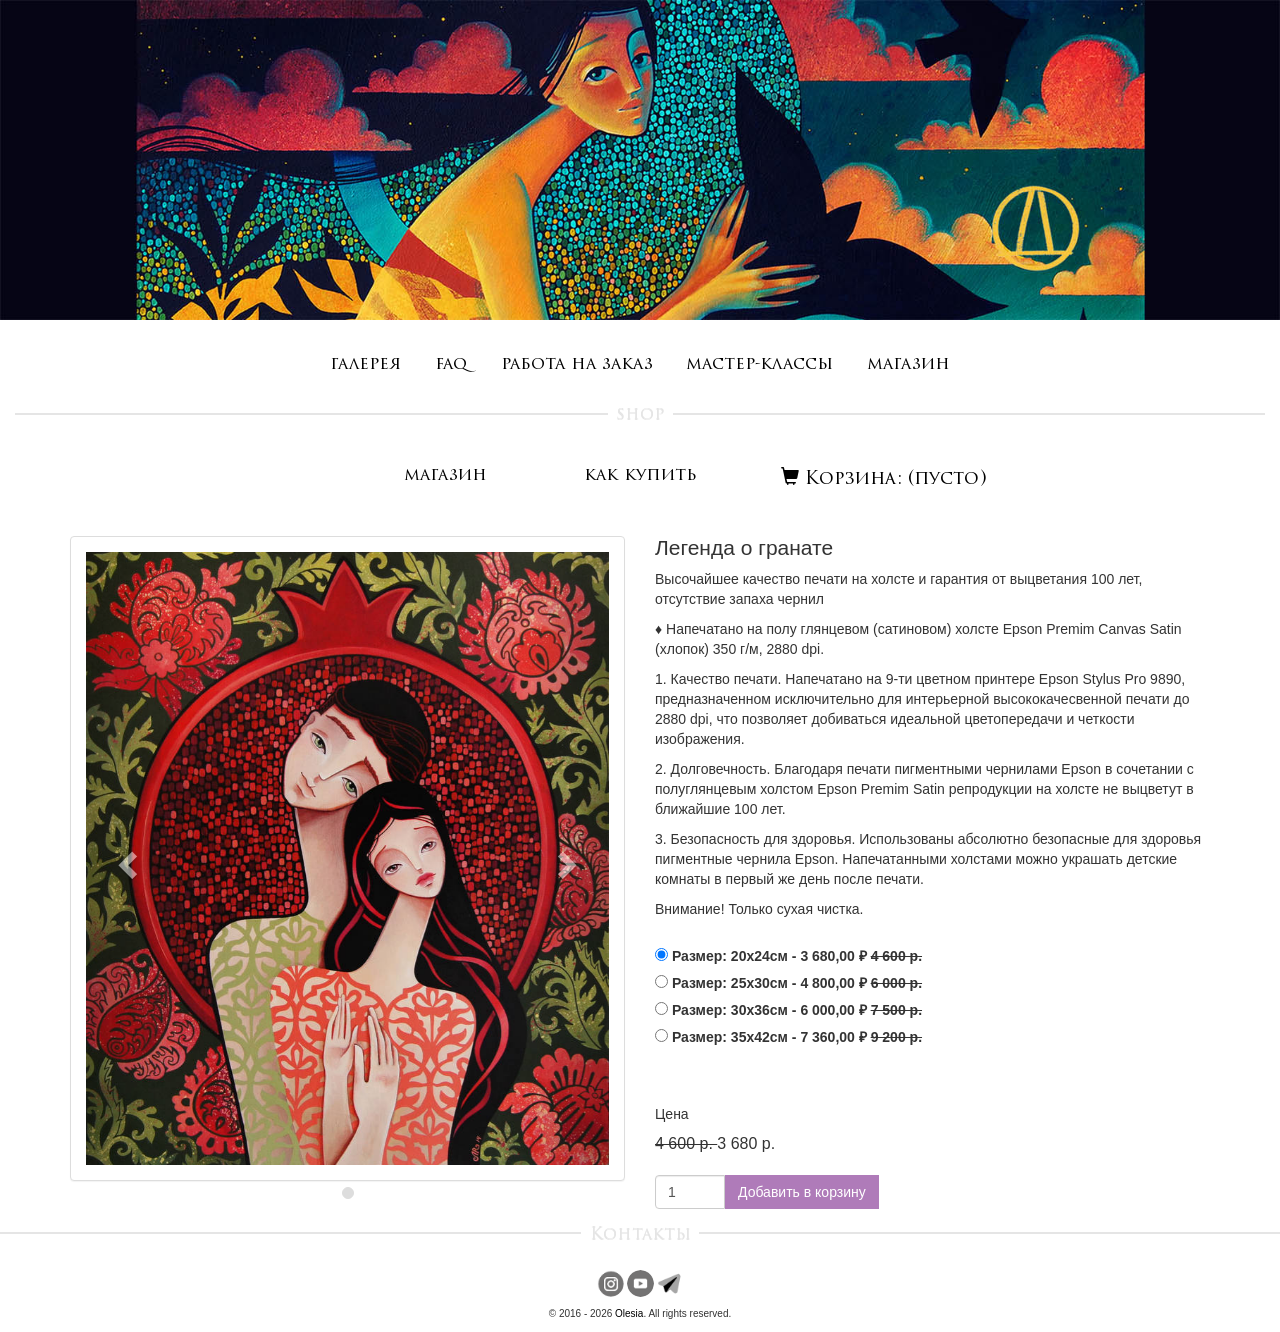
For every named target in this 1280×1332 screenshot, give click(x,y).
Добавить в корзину (802, 1192)
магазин (908, 364)
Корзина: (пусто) (884, 479)
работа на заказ (577, 364)
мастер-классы (759, 364)
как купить (640, 475)
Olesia (629, 1313)
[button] (125, 858)
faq (451, 364)
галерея (365, 364)
